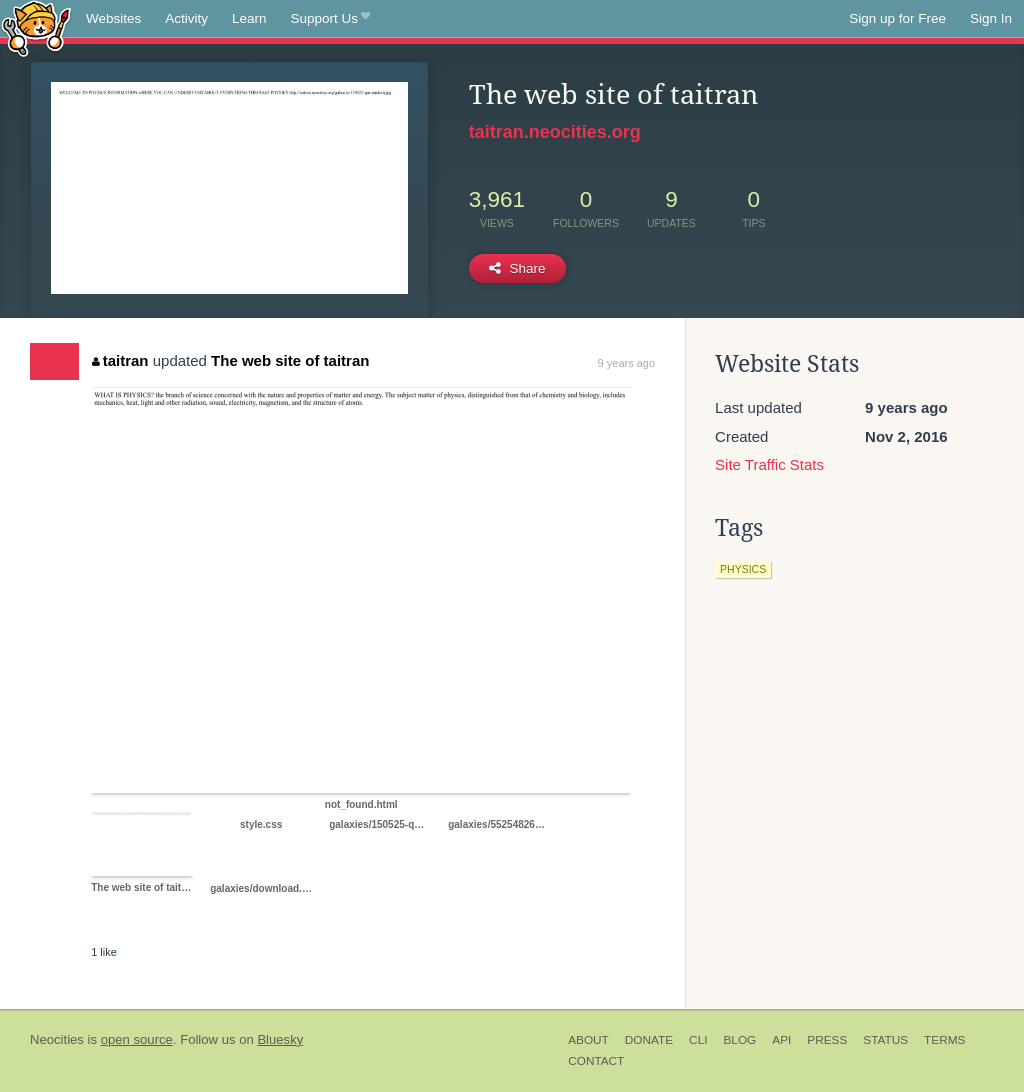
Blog (739, 1040)
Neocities (57, 1039)
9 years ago (626, 363)
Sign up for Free (897, 18)
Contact (596, 1061)
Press (827, 1040)
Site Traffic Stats (769, 464)
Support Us (330, 19)
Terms (944, 1040)
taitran (120, 360)
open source (137, 1039)
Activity (186, 18)
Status (885, 1040)
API (781, 1040)
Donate (649, 1040)
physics (743, 569)
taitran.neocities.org (555, 132)
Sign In (991, 18)
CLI (698, 1040)
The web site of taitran (290, 360)
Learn (249, 18)
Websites (113, 18)
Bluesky (280, 1039)
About (588, 1040)
